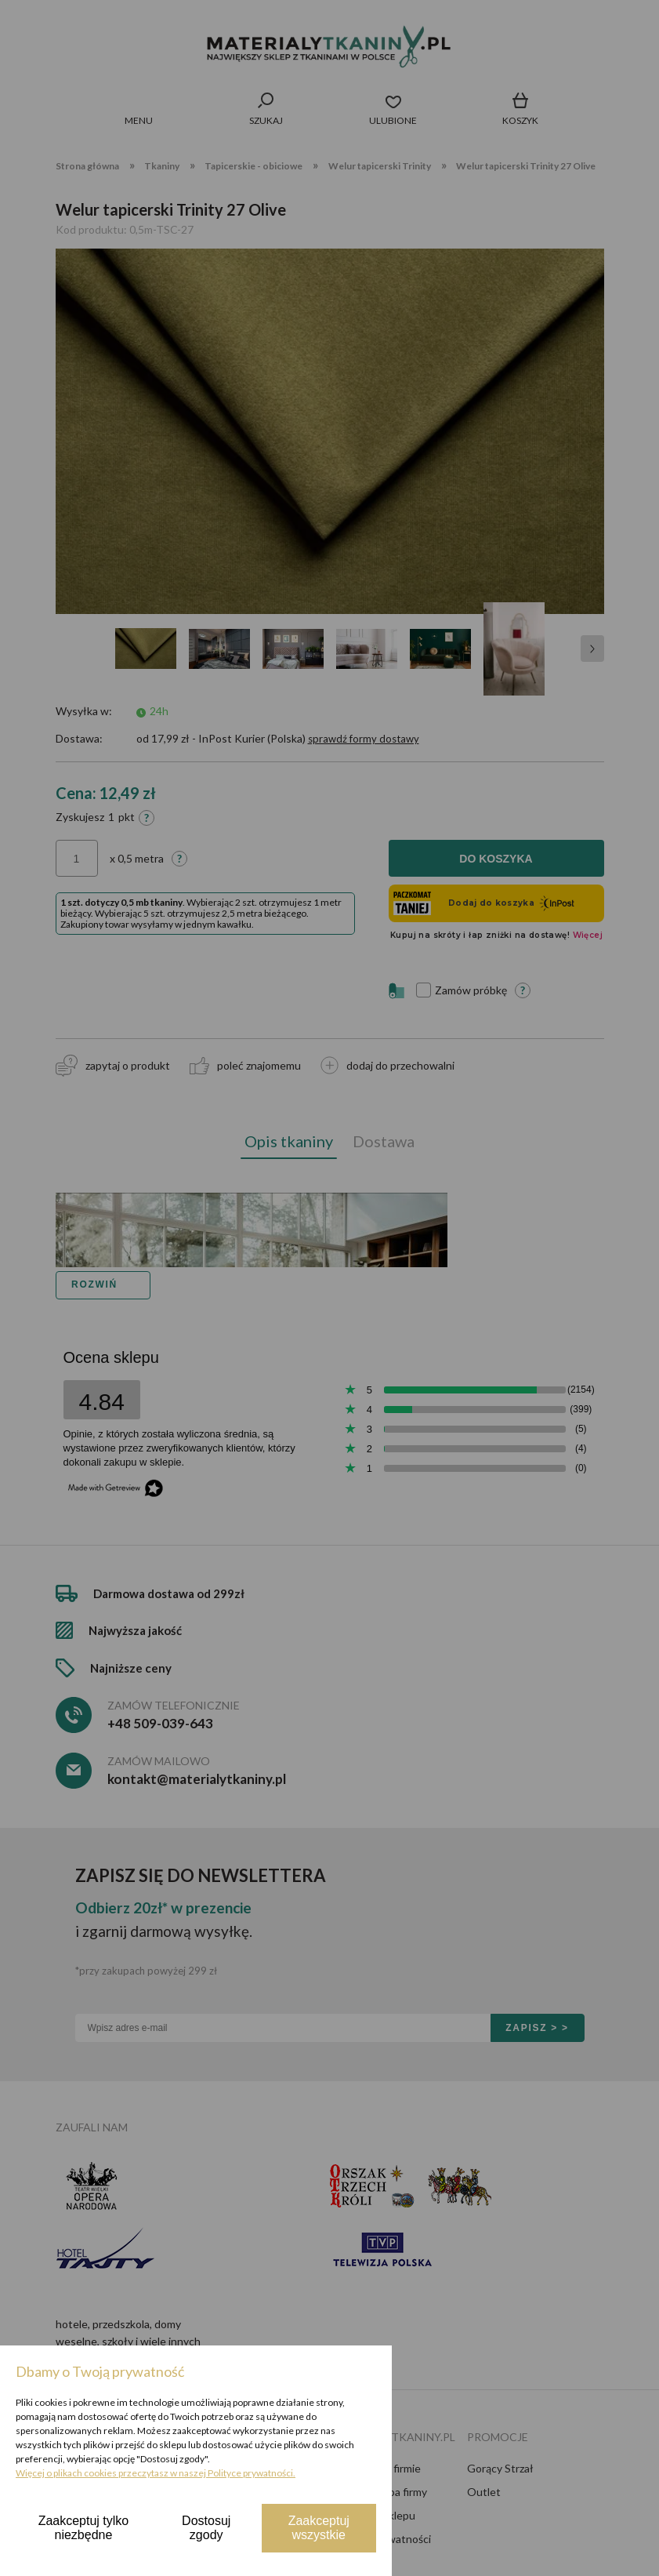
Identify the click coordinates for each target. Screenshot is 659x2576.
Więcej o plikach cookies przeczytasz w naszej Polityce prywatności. (155, 2473)
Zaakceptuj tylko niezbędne (83, 2527)
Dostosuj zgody (206, 2527)
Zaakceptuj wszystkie (318, 2527)
